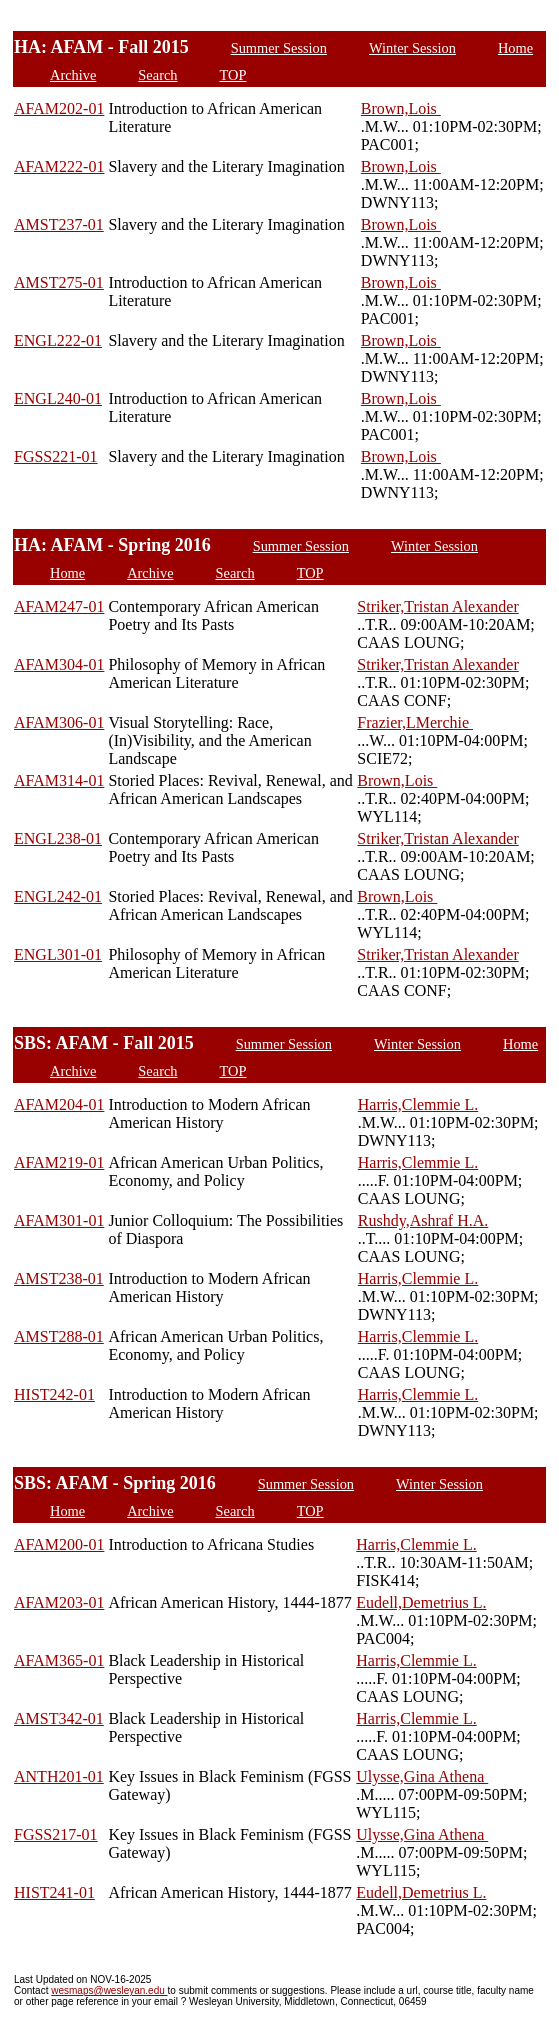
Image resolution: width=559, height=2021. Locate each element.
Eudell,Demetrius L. (421, 1602)
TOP (233, 75)
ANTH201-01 (59, 1776)
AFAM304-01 (59, 664)
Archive (73, 75)
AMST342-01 (59, 1718)
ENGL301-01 (58, 954)
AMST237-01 (59, 224)
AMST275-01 (59, 282)
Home (515, 48)
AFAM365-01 (59, 1660)
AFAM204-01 (59, 1104)
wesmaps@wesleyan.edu (109, 1990)
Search (157, 75)
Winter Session (412, 48)
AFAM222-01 (59, 166)
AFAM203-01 (59, 1602)
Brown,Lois (401, 108)
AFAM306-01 (59, 722)
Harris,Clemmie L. (418, 1104)
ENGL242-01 (58, 896)
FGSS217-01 (56, 1834)
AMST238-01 (59, 1278)
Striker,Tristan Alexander (437, 606)
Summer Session (279, 48)
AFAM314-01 (59, 780)
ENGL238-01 (58, 838)
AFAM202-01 (59, 108)
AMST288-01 (59, 1336)
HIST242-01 (54, 1394)
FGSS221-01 (56, 456)
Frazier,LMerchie (415, 722)
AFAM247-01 (59, 606)
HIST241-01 (54, 1892)
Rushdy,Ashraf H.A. (423, 1220)
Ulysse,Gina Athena (422, 1776)
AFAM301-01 (59, 1220)
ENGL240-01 (58, 398)
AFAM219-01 (59, 1162)
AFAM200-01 (59, 1544)
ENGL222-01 (58, 340)
